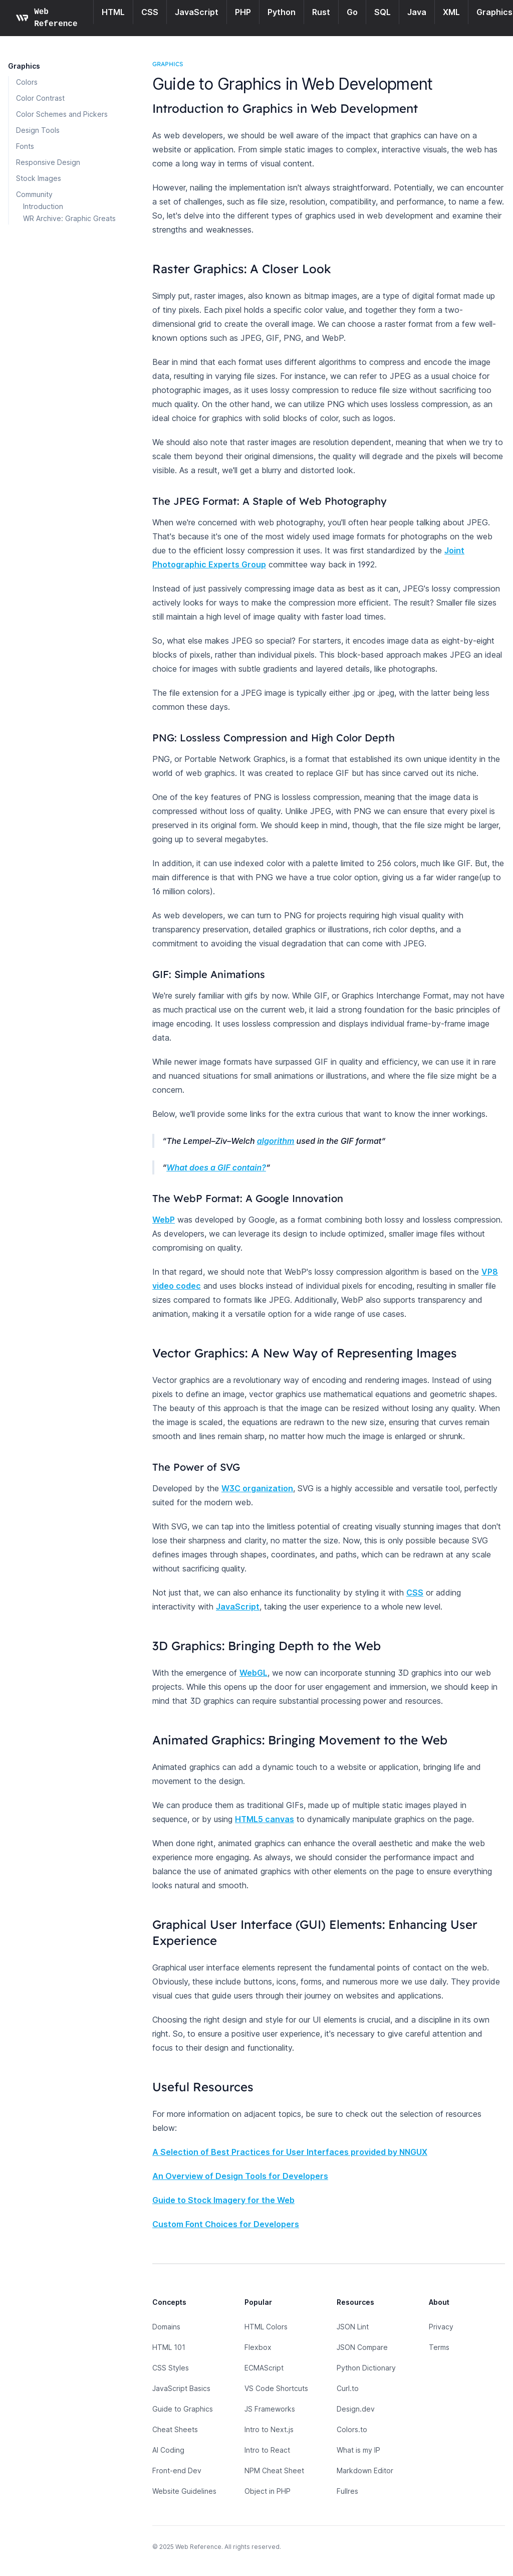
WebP (163, 1220)
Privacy (441, 2326)
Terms (439, 2347)
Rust (321, 12)
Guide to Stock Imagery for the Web (223, 2200)
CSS (149, 12)
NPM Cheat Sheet (274, 2470)
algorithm (276, 1141)
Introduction (43, 206)
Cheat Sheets (175, 2429)
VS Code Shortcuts (276, 2388)
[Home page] (48, 18)
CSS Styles (170, 2367)
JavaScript (196, 12)
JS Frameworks (269, 2409)
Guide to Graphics (182, 2409)
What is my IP (358, 2450)
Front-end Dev (176, 2470)
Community (34, 194)
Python (282, 12)
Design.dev (356, 2409)
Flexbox (258, 2347)
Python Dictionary (366, 2367)
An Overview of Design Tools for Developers (240, 2176)
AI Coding (168, 2450)
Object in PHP (267, 2491)
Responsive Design (48, 162)
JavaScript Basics (181, 2388)
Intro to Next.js (269, 2429)
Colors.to (352, 2429)
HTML (113, 12)
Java (416, 12)
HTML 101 (168, 2347)
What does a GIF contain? (216, 1167)
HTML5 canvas (264, 1819)
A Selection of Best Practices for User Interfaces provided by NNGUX (289, 2152)
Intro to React (267, 2450)
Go (352, 12)
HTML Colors (266, 2326)
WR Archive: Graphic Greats (69, 218)
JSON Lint (353, 2326)
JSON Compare (362, 2347)
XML (451, 12)
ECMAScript (264, 2367)
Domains (166, 2326)
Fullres (347, 2491)
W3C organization (257, 1488)
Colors (27, 82)
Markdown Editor (365, 2470)
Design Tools (38, 130)
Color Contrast (40, 98)
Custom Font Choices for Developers (225, 2224)
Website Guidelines (184, 2491)
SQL (382, 12)
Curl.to (348, 2388)
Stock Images (38, 178)
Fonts (25, 146)
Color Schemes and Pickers (62, 114)
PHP (243, 12)
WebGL (253, 1673)
